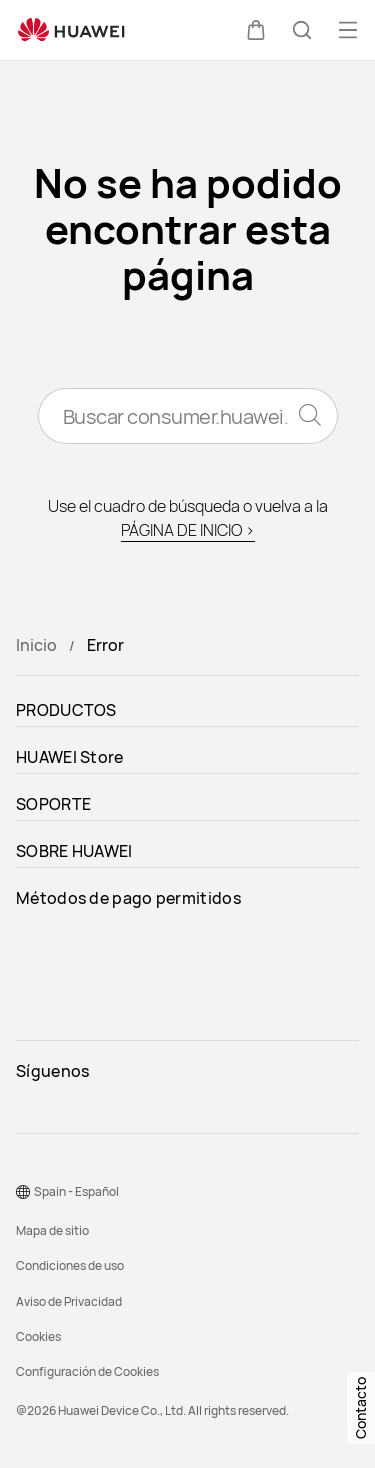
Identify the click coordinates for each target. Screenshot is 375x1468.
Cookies (38, 1336)
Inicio (36, 645)
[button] (256, 30)
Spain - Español (76, 1191)
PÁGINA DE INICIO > (188, 530)
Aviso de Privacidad (69, 1301)
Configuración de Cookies (87, 1371)
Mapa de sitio (52, 1230)
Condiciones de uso (70, 1265)
